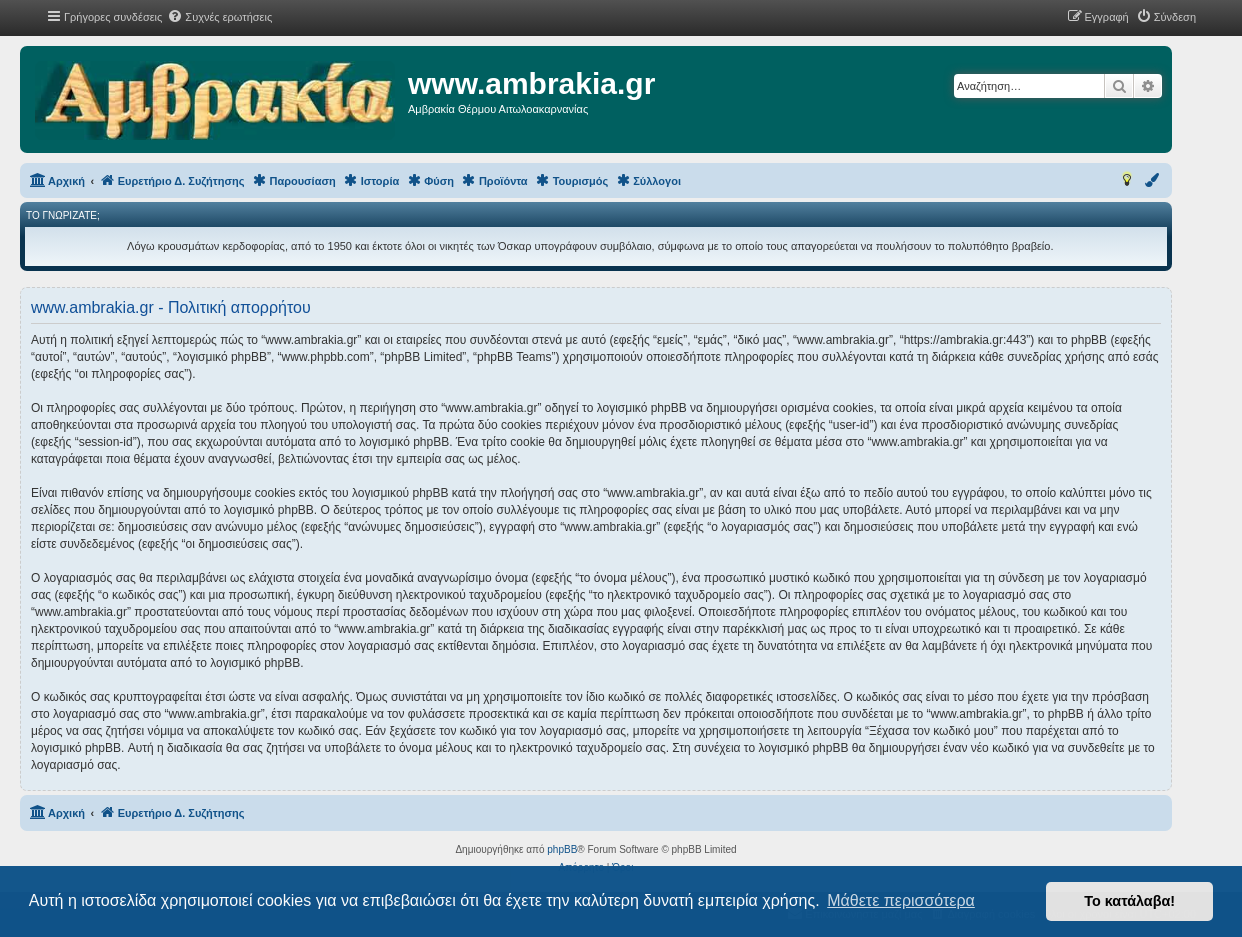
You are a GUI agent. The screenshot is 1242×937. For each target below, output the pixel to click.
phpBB (562, 849)
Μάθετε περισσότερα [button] (901, 900)
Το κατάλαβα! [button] (1129, 901)
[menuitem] (219, 17)
